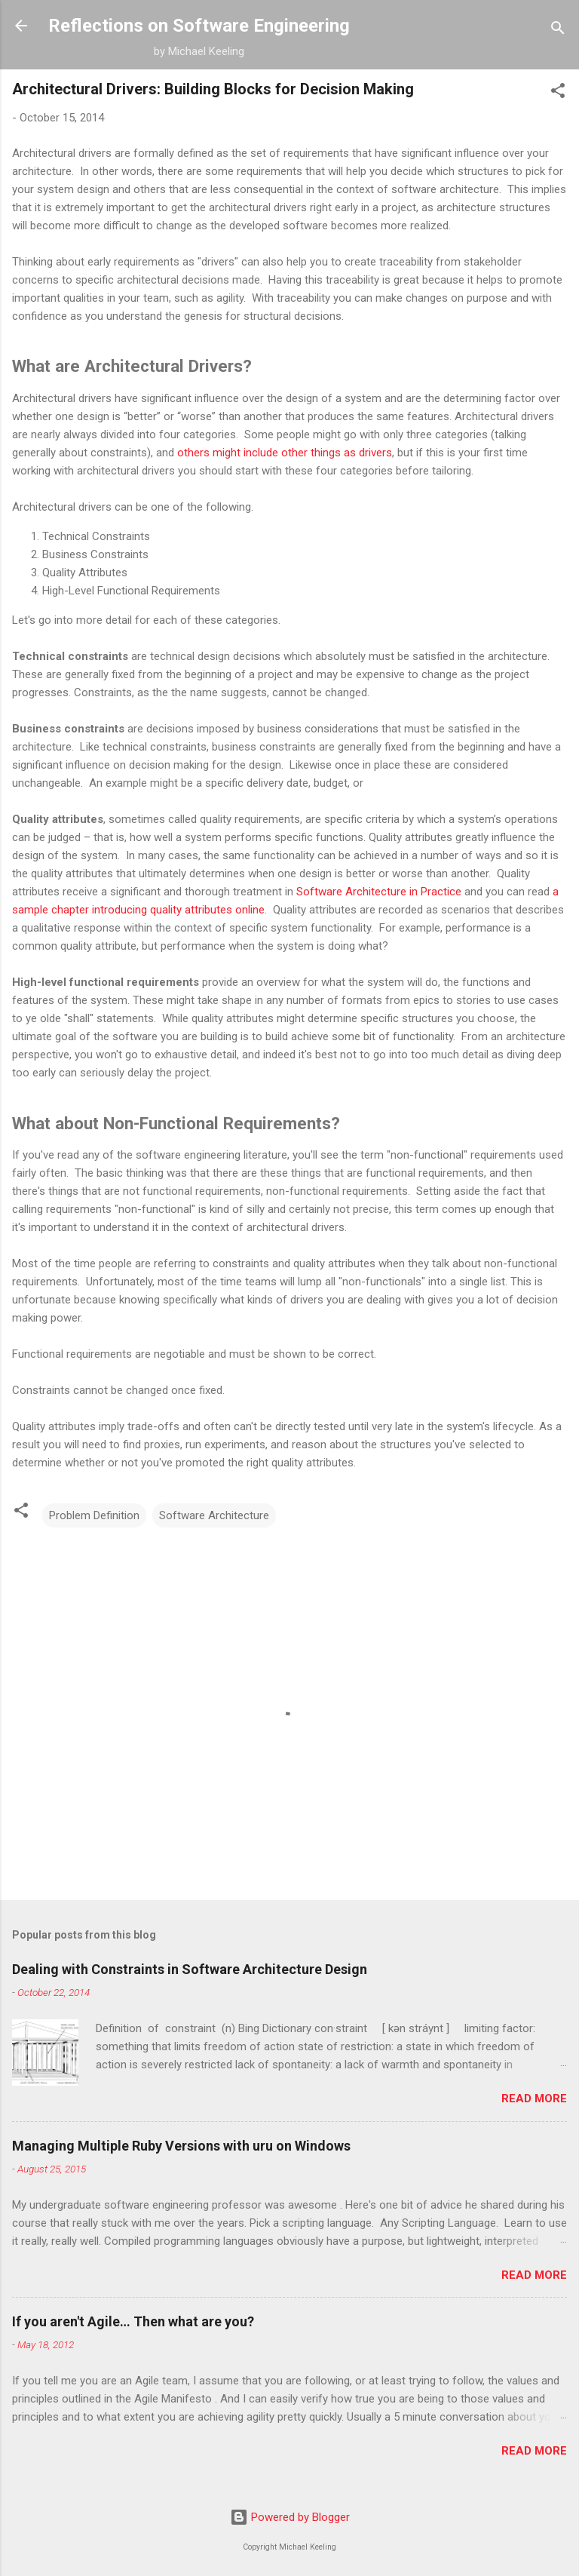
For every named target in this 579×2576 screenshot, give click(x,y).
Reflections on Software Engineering (199, 25)
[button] (558, 93)
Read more (534, 2098)
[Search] (558, 31)
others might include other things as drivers (284, 452)
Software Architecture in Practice (378, 891)
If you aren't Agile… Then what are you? (133, 2321)
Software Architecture (214, 1515)
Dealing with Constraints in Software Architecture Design (189, 1969)
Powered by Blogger (290, 2517)
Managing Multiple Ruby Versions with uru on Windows (181, 2146)
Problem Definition (94, 1515)
